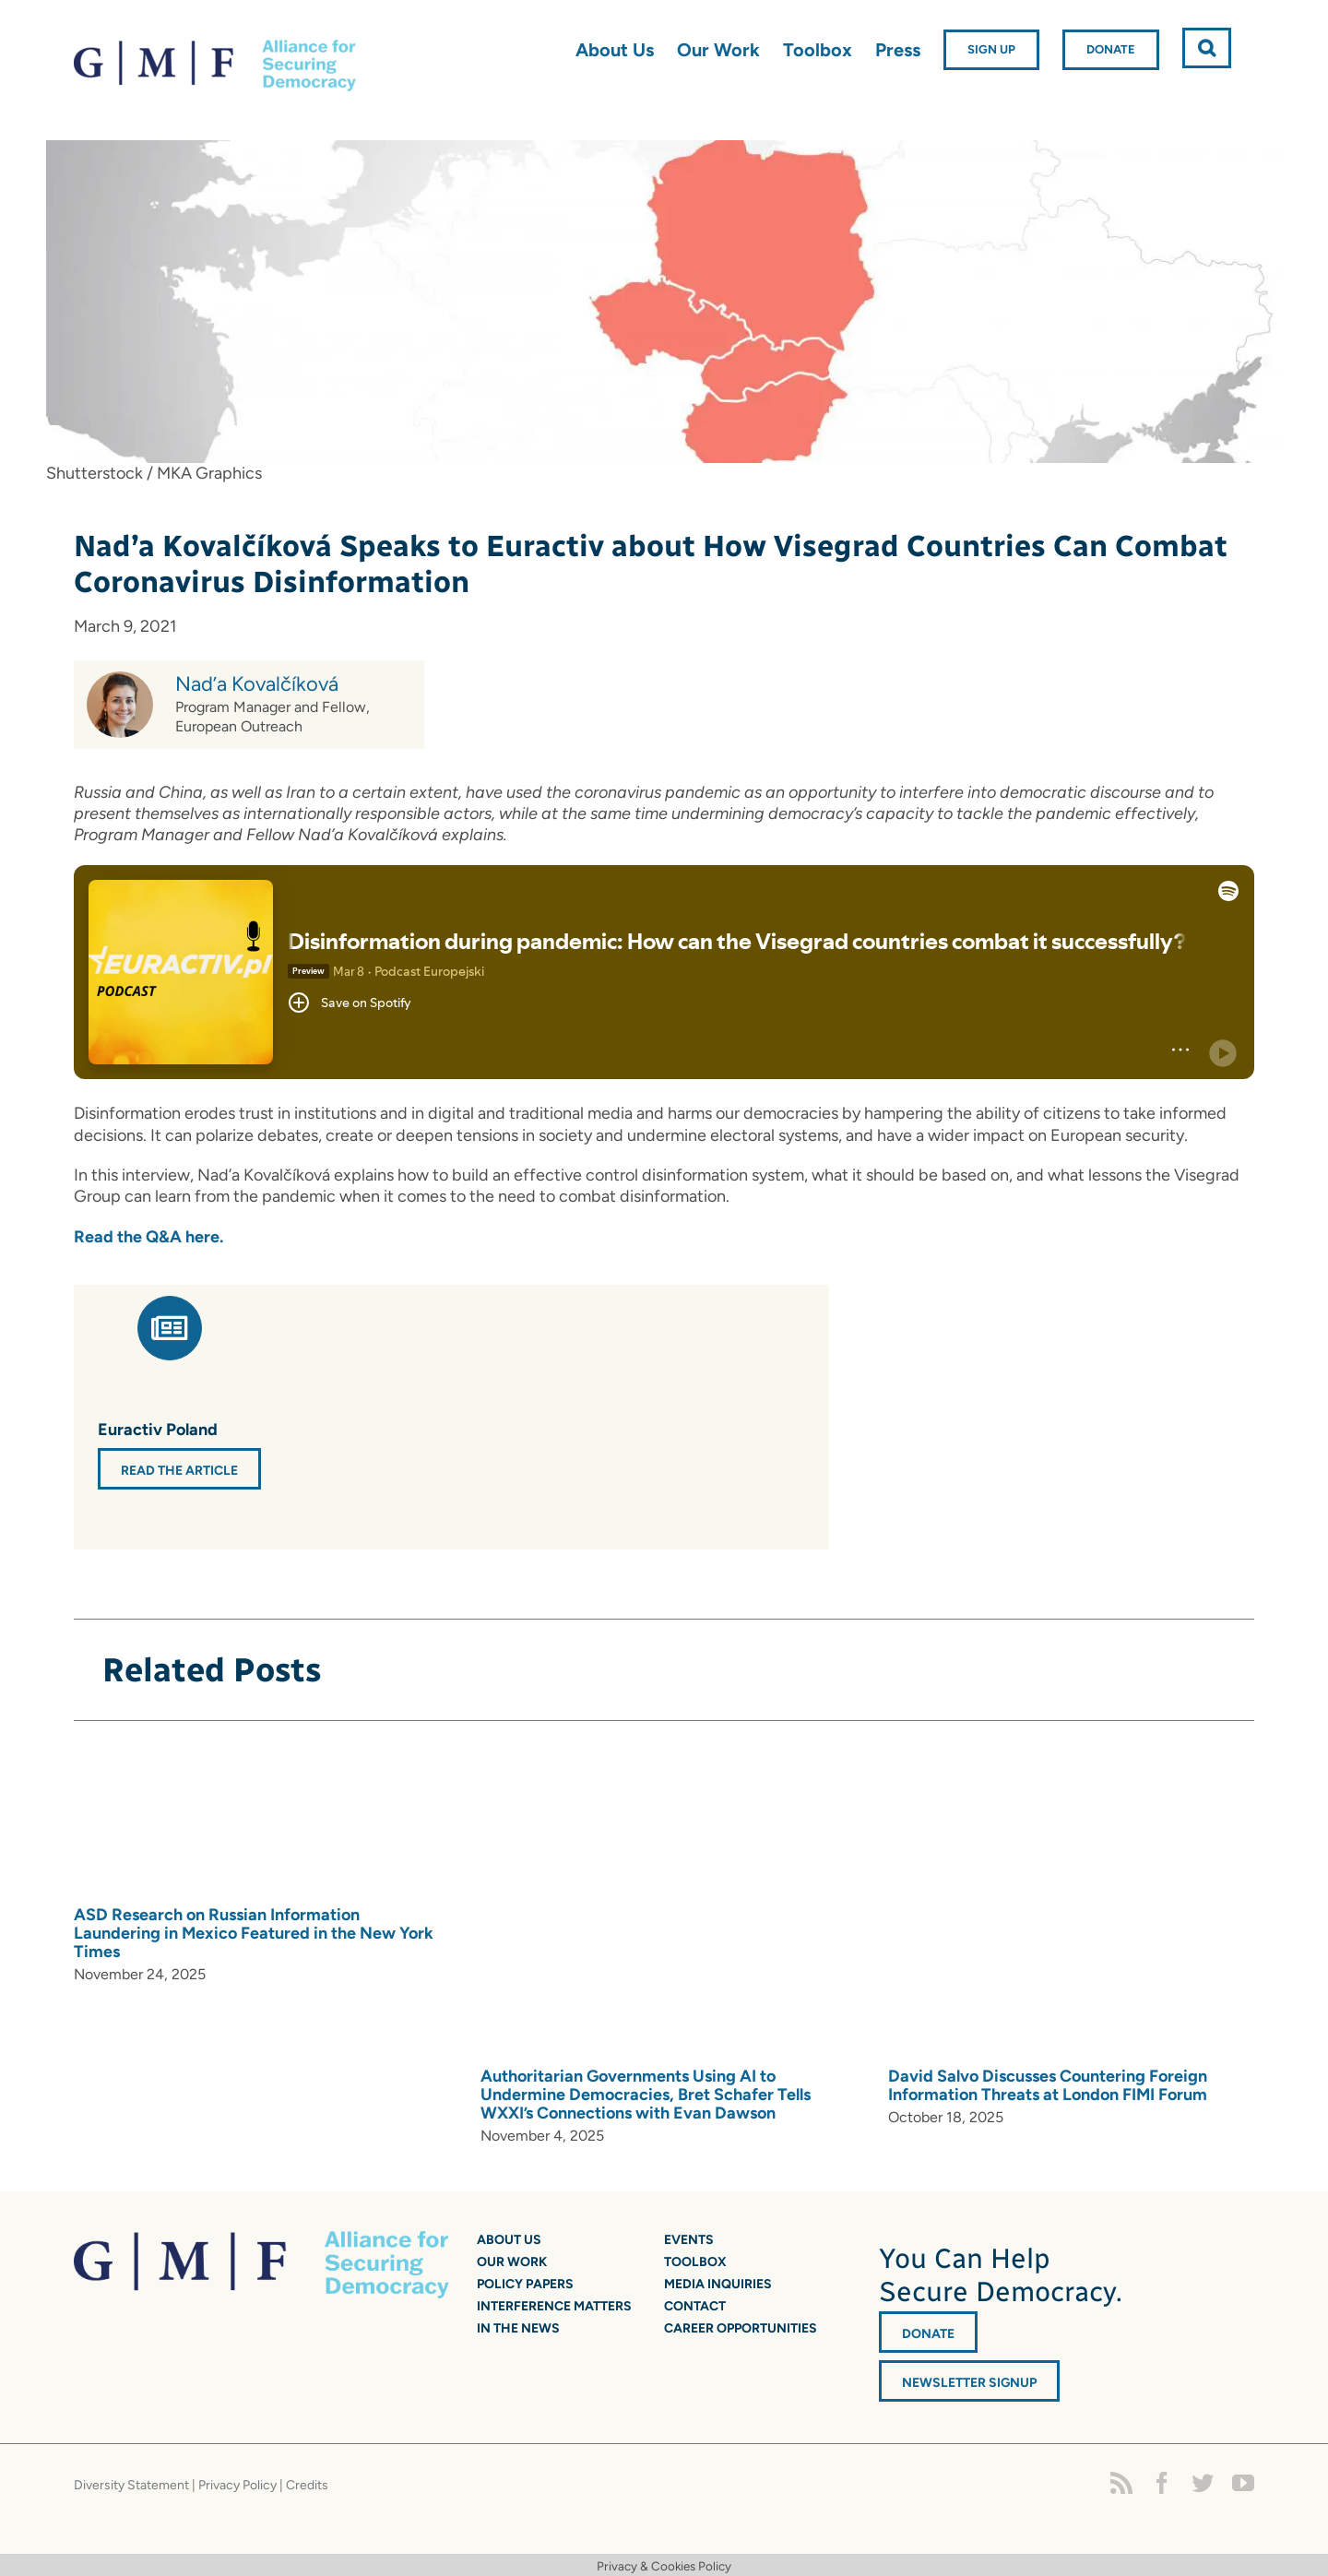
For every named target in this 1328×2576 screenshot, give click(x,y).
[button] (1206, 48)
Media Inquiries (718, 2284)
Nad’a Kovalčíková (256, 683)
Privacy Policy (237, 2485)
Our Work (512, 2262)
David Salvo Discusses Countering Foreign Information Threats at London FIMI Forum (1047, 2085)
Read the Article (179, 1470)
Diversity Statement (131, 2485)
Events (689, 2240)
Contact (695, 2306)
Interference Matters (554, 2306)
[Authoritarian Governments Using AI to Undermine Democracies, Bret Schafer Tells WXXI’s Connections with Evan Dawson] (738, 1903)
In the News (518, 2328)
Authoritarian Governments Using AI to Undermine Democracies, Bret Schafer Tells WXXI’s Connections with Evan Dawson (645, 2094)
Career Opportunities (740, 2328)
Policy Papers (525, 2284)
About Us (509, 2240)
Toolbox (695, 2262)
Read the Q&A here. (150, 1237)
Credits (307, 2485)
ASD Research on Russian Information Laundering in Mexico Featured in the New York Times (253, 1933)
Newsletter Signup (969, 2383)
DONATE (928, 2334)
